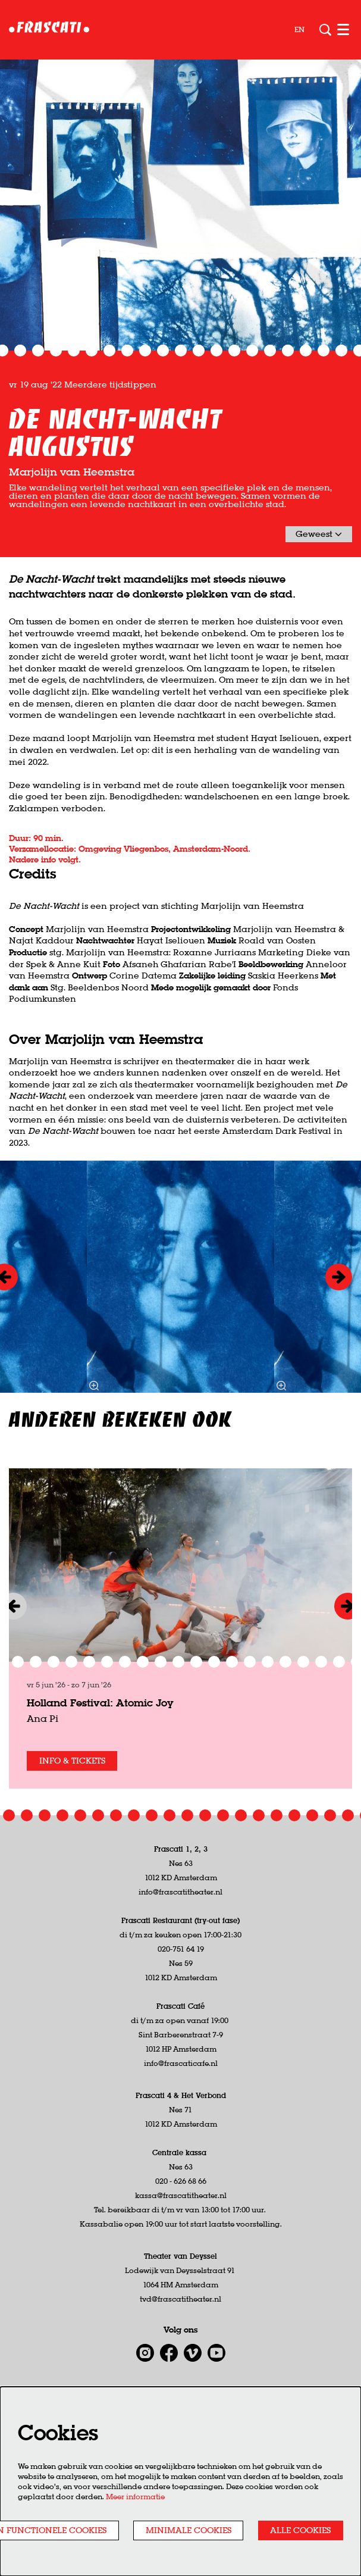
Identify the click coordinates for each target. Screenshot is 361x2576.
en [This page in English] (299, 29)
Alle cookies (300, 2530)
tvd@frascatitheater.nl (180, 2329)
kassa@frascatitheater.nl (181, 2226)
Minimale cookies (188, 2530)
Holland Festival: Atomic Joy (100, 1733)
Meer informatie (135, 2496)
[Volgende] (338, 1307)
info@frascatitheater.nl (180, 1922)
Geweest (319, 564)
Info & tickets (72, 1791)
